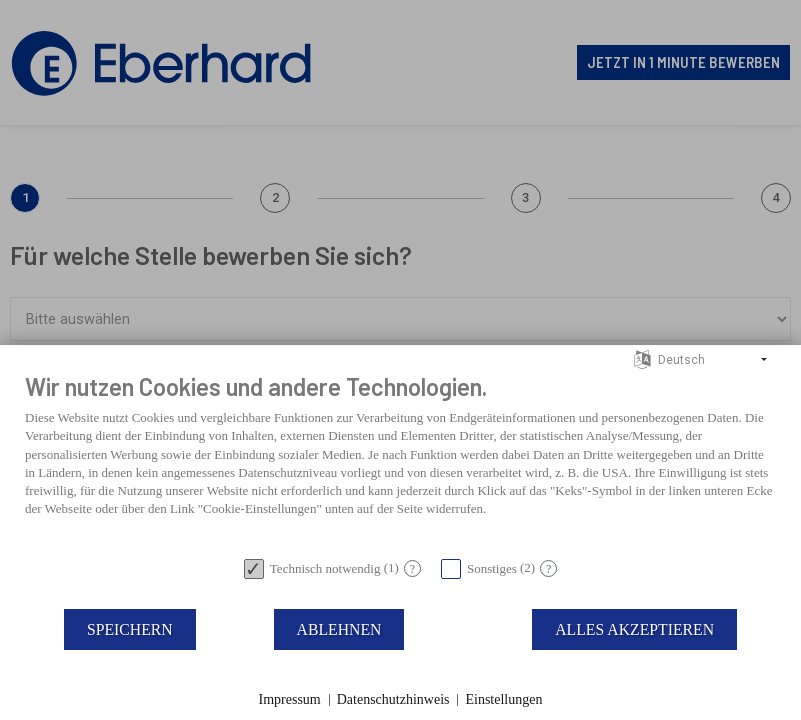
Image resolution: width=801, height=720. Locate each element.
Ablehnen (339, 629)
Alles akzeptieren (634, 629)
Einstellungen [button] (503, 699)
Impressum (290, 699)
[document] (400, 459)
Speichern (130, 629)
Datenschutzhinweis (393, 699)
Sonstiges (492, 568)
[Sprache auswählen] (642, 359)
